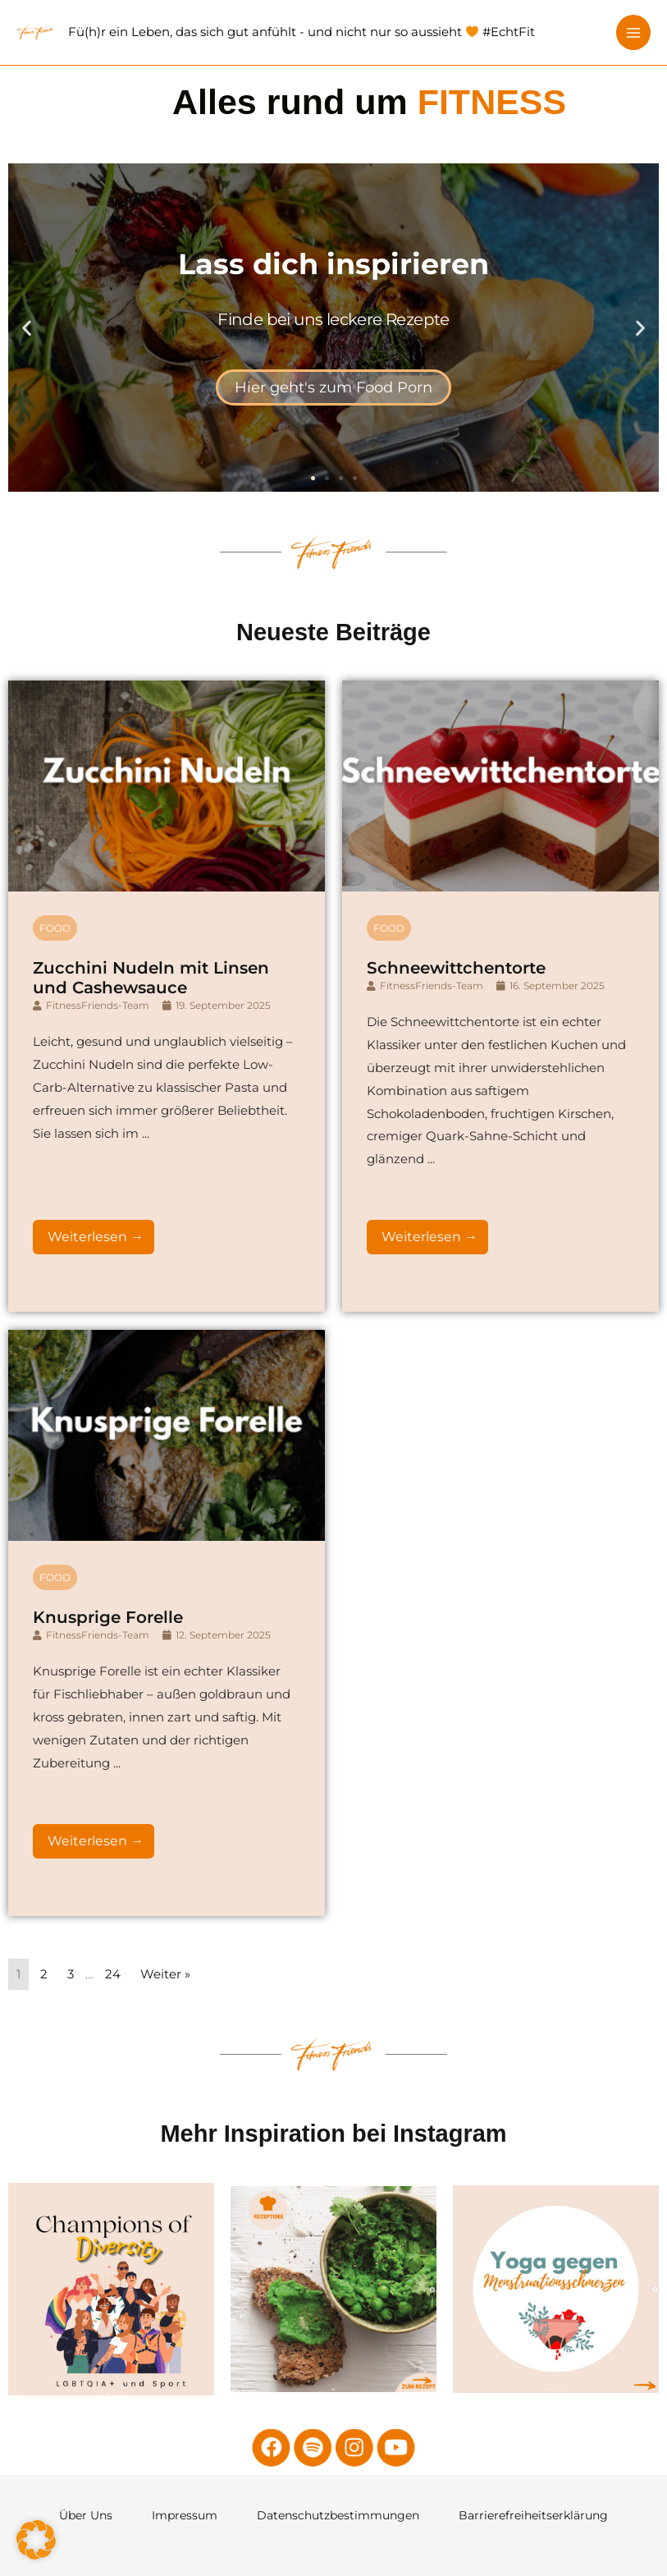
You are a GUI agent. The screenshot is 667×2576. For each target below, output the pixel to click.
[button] (26, 327)
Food (55, 1539)
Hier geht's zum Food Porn (333, 387)
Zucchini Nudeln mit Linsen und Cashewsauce (151, 1588)
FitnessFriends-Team (97, 1616)
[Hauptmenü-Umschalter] (633, 32)
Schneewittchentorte (456, 1578)
